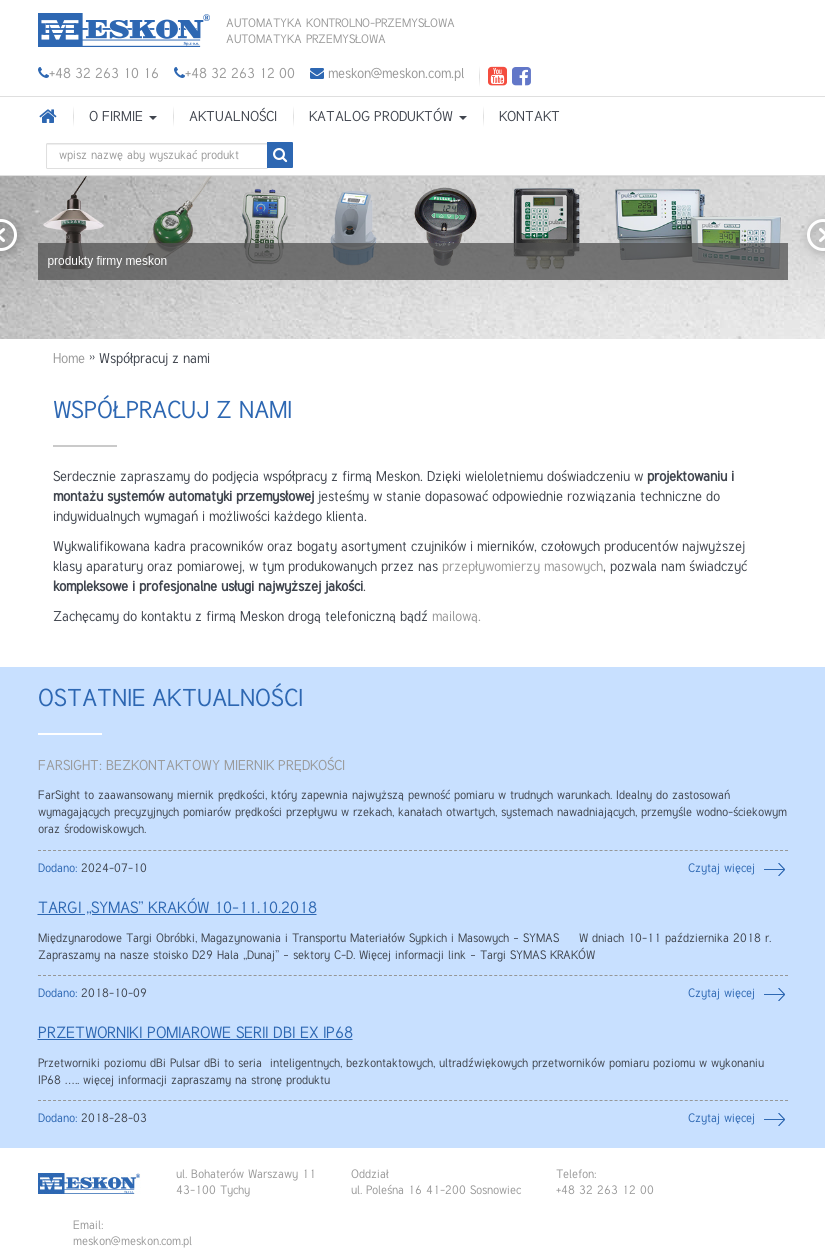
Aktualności (233, 117)
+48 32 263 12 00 (240, 74)
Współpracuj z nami (172, 411)
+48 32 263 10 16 (104, 74)
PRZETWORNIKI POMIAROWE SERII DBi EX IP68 (195, 1034)
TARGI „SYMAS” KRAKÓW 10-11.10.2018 (177, 909)
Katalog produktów (388, 117)
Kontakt (529, 117)
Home (69, 359)
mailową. (456, 617)
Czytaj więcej (721, 869)
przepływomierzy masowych (522, 567)
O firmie (123, 117)
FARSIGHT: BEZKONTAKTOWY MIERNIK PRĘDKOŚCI (191, 766)
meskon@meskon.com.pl (387, 74)
